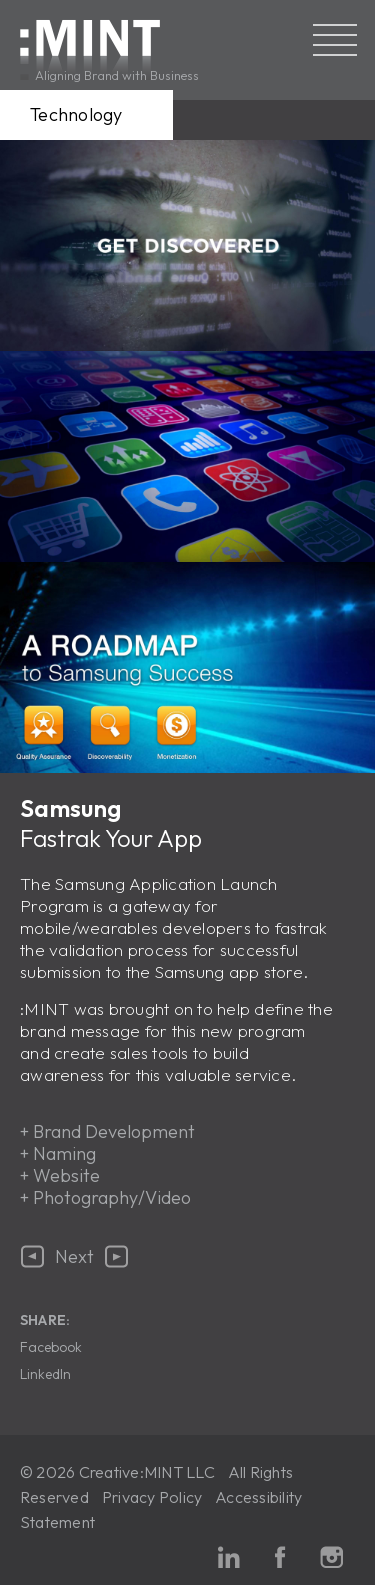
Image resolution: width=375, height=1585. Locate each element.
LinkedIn (45, 1374)
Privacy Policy (152, 1497)
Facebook (51, 1347)
